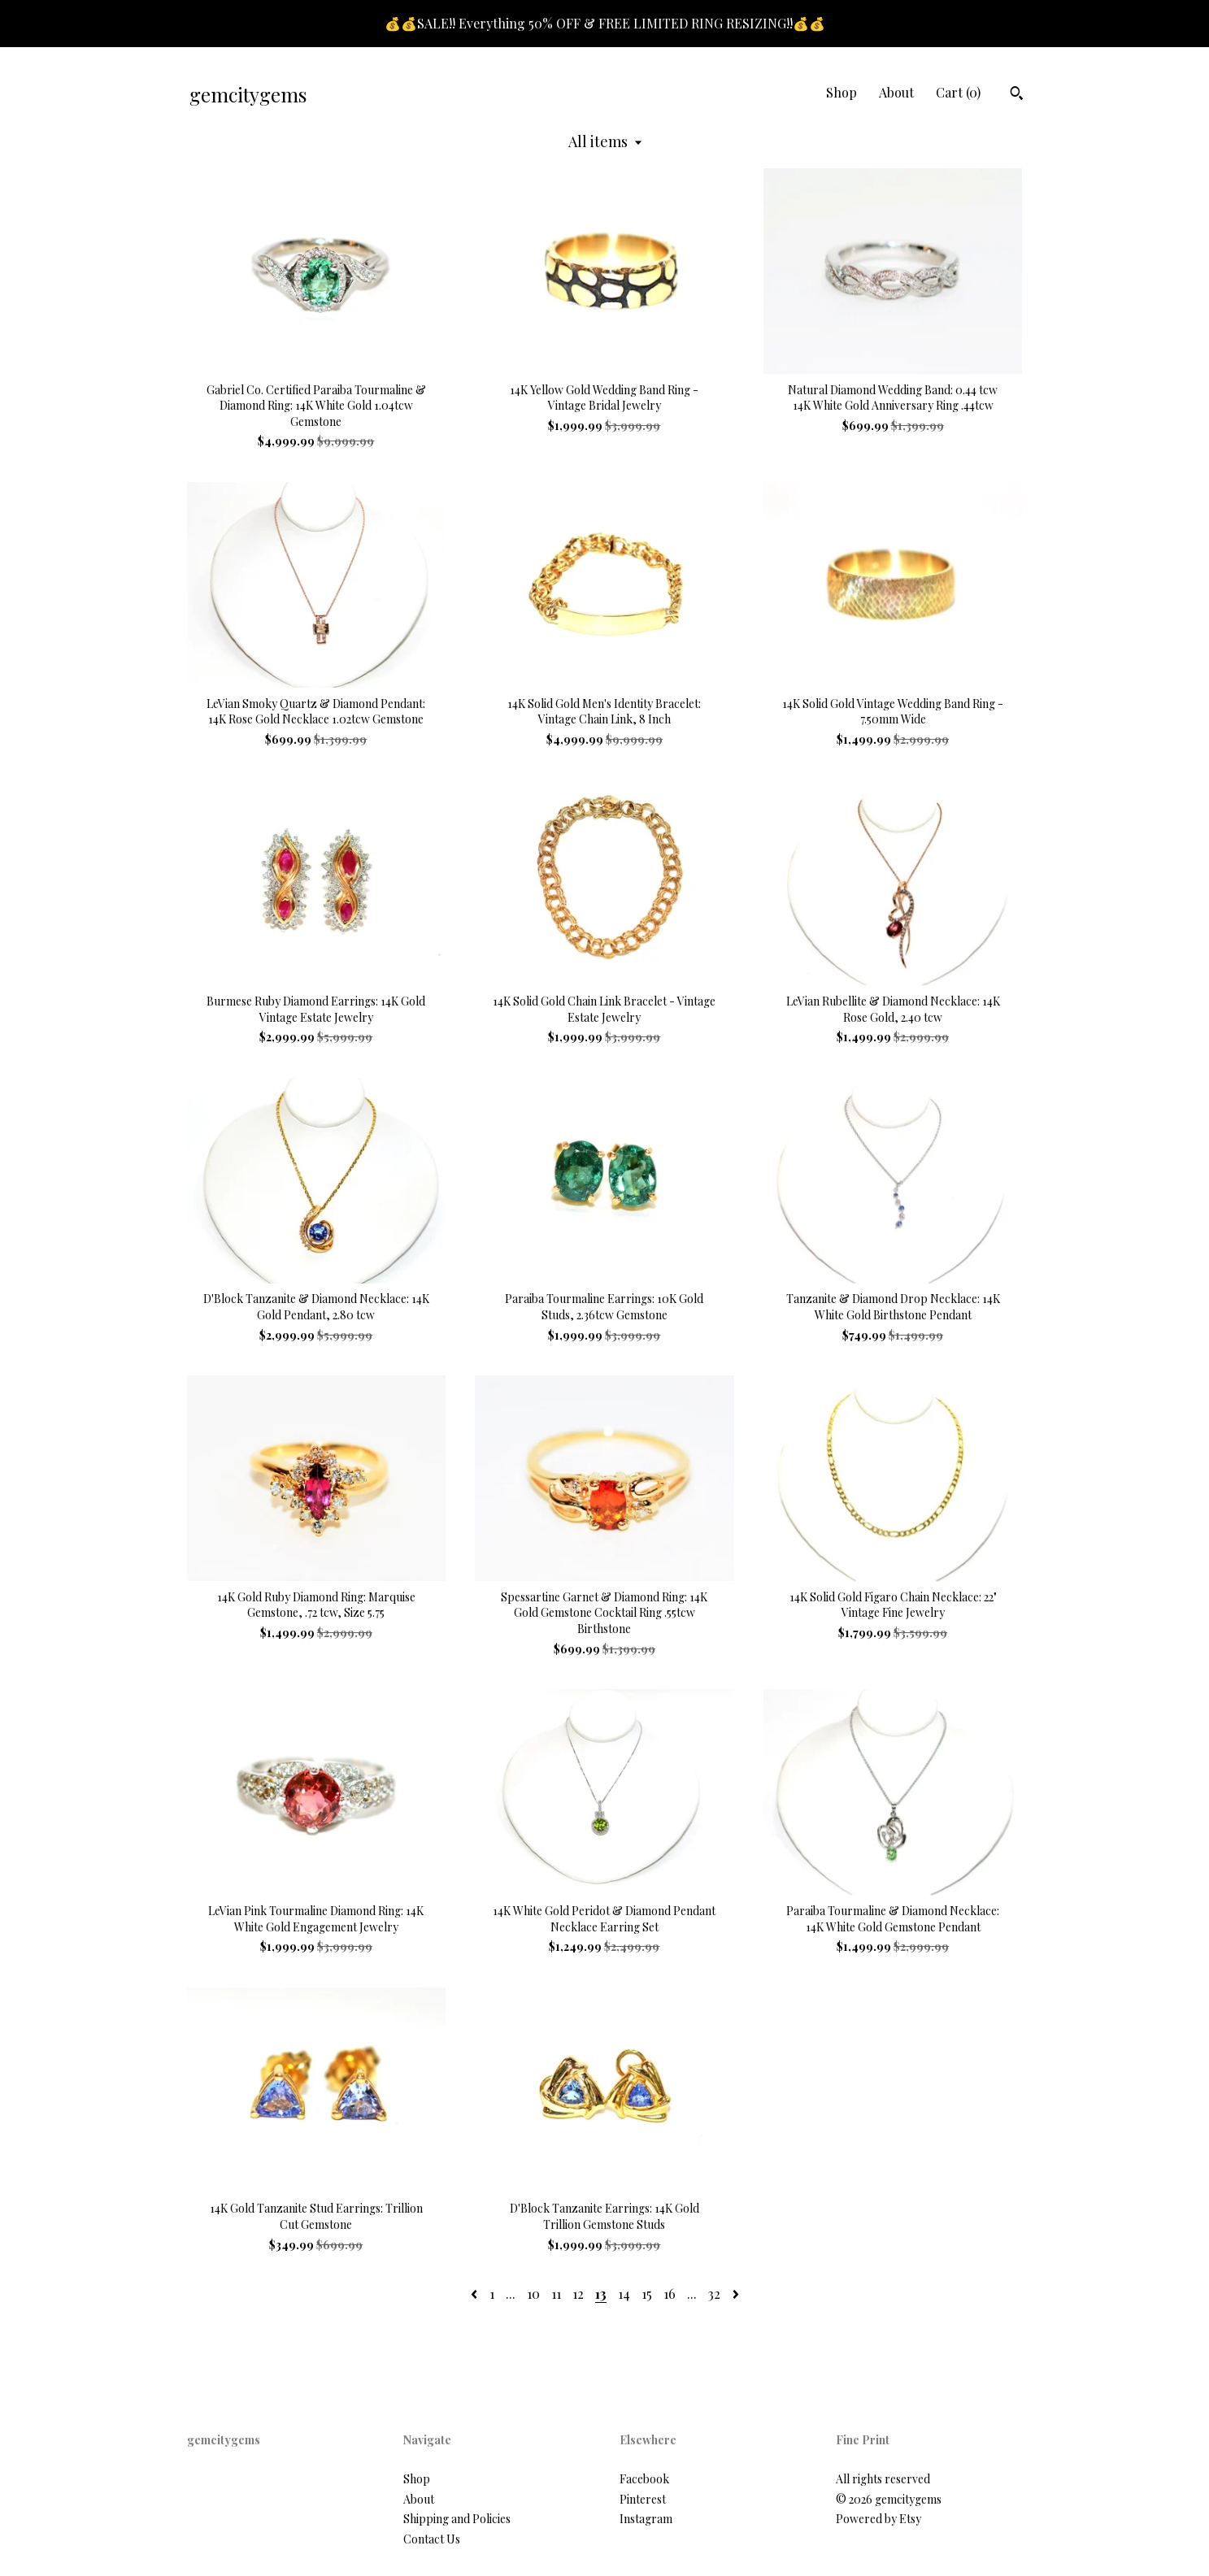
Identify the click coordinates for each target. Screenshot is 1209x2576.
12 (578, 2293)
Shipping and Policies (457, 2518)
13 (601, 2293)
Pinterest (643, 2499)
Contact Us (431, 2539)
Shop (841, 92)
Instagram (646, 2518)
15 (646, 2293)
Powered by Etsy (878, 2518)
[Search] (1017, 95)
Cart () (958, 92)
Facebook (644, 2479)
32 (714, 2293)
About (896, 92)
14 (624, 2293)
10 (533, 2293)
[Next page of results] (736, 2293)
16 (669, 2293)
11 (556, 2293)
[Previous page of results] (475, 2293)
